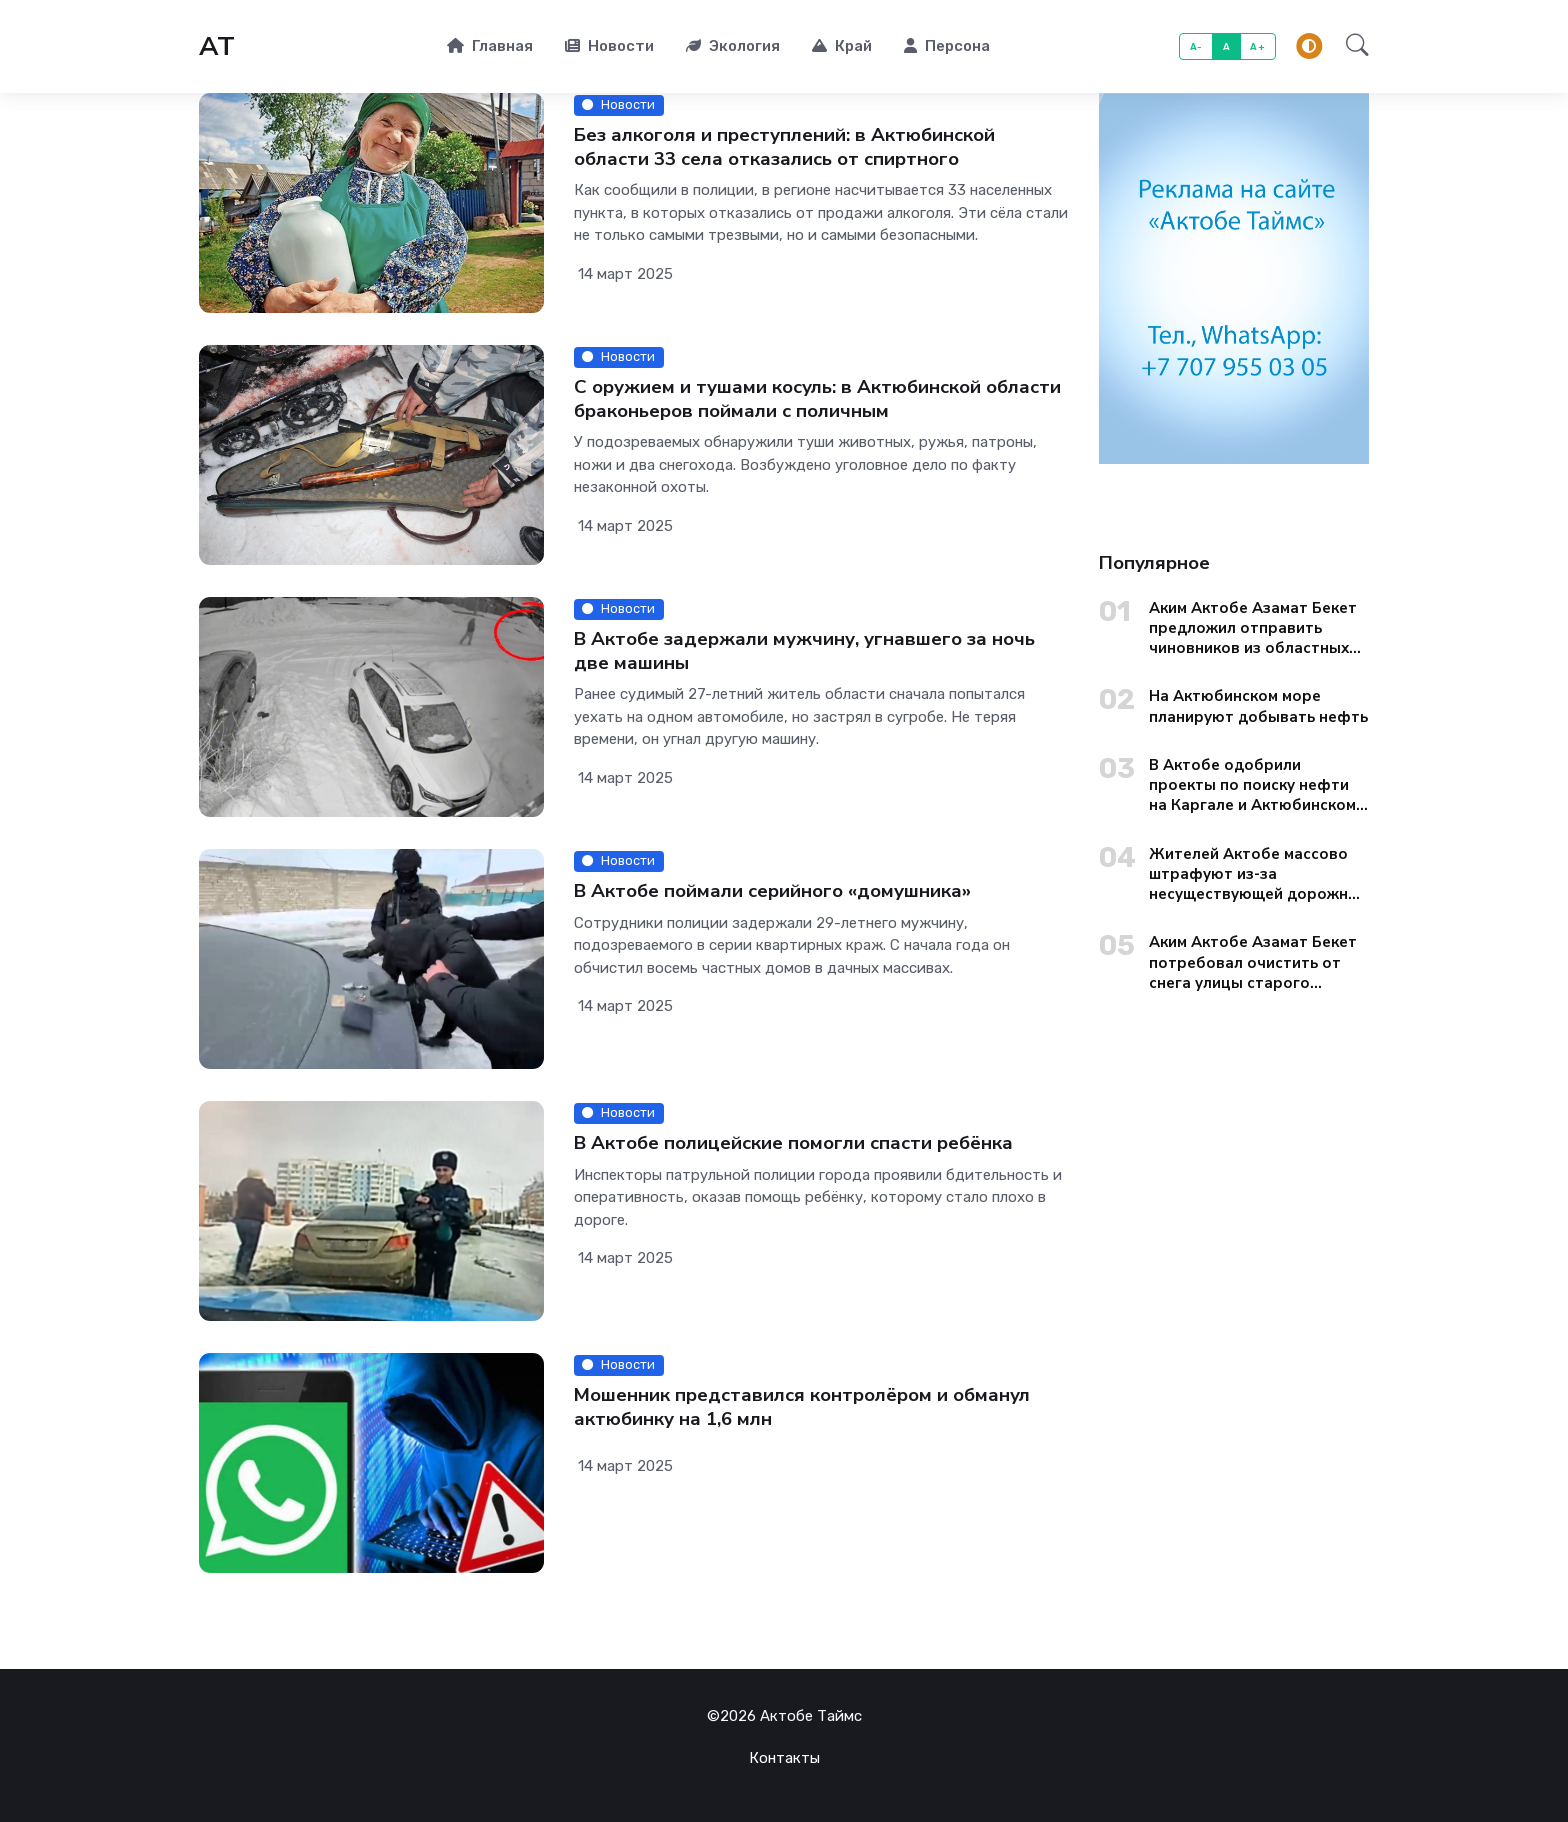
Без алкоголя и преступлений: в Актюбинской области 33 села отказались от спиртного (784, 147)
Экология (733, 46)
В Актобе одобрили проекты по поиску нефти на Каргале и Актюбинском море (1252, 785)
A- (1196, 46)
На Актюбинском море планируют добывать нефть (1258, 706)
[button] (1351, 47)
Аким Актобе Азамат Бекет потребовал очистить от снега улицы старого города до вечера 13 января (1259, 962)
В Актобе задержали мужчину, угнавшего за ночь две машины (804, 651)
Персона (947, 46)
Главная (490, 46)
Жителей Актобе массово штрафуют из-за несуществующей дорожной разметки (1258, 874)
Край (842, 46)
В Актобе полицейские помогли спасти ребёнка (793, 1143)
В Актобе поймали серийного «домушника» (772, 891)
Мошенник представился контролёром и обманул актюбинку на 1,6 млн (802, 1407)
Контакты (784, 1758)
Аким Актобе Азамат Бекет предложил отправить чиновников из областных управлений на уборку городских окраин (1253, 628)
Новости (609, 46)
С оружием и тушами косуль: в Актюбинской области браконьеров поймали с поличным (817, 399)
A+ (1257, 46)
